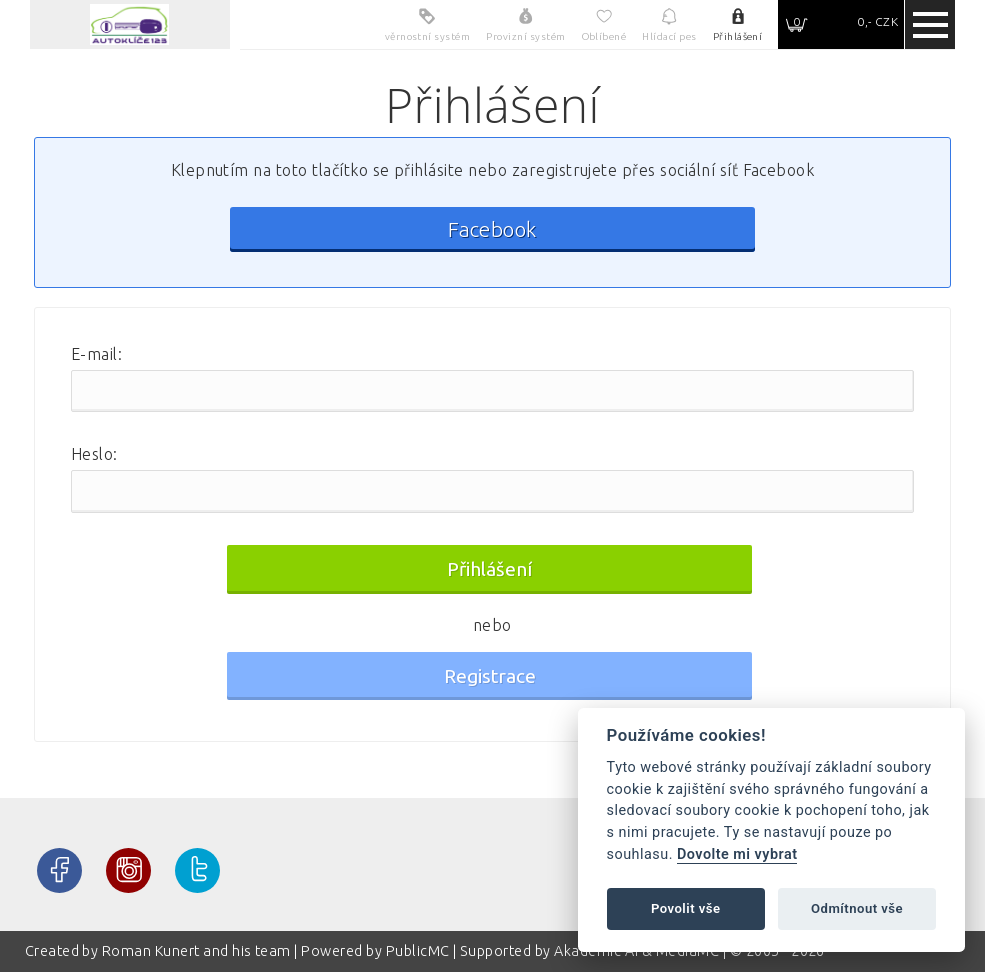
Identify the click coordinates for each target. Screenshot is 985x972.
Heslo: (94, 454)
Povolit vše (686, 908)
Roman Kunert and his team (198, 951)
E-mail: (96, 354)
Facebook (492, 229)
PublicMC (418, 951)
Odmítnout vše (857, 908)
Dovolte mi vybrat (737, 854)
